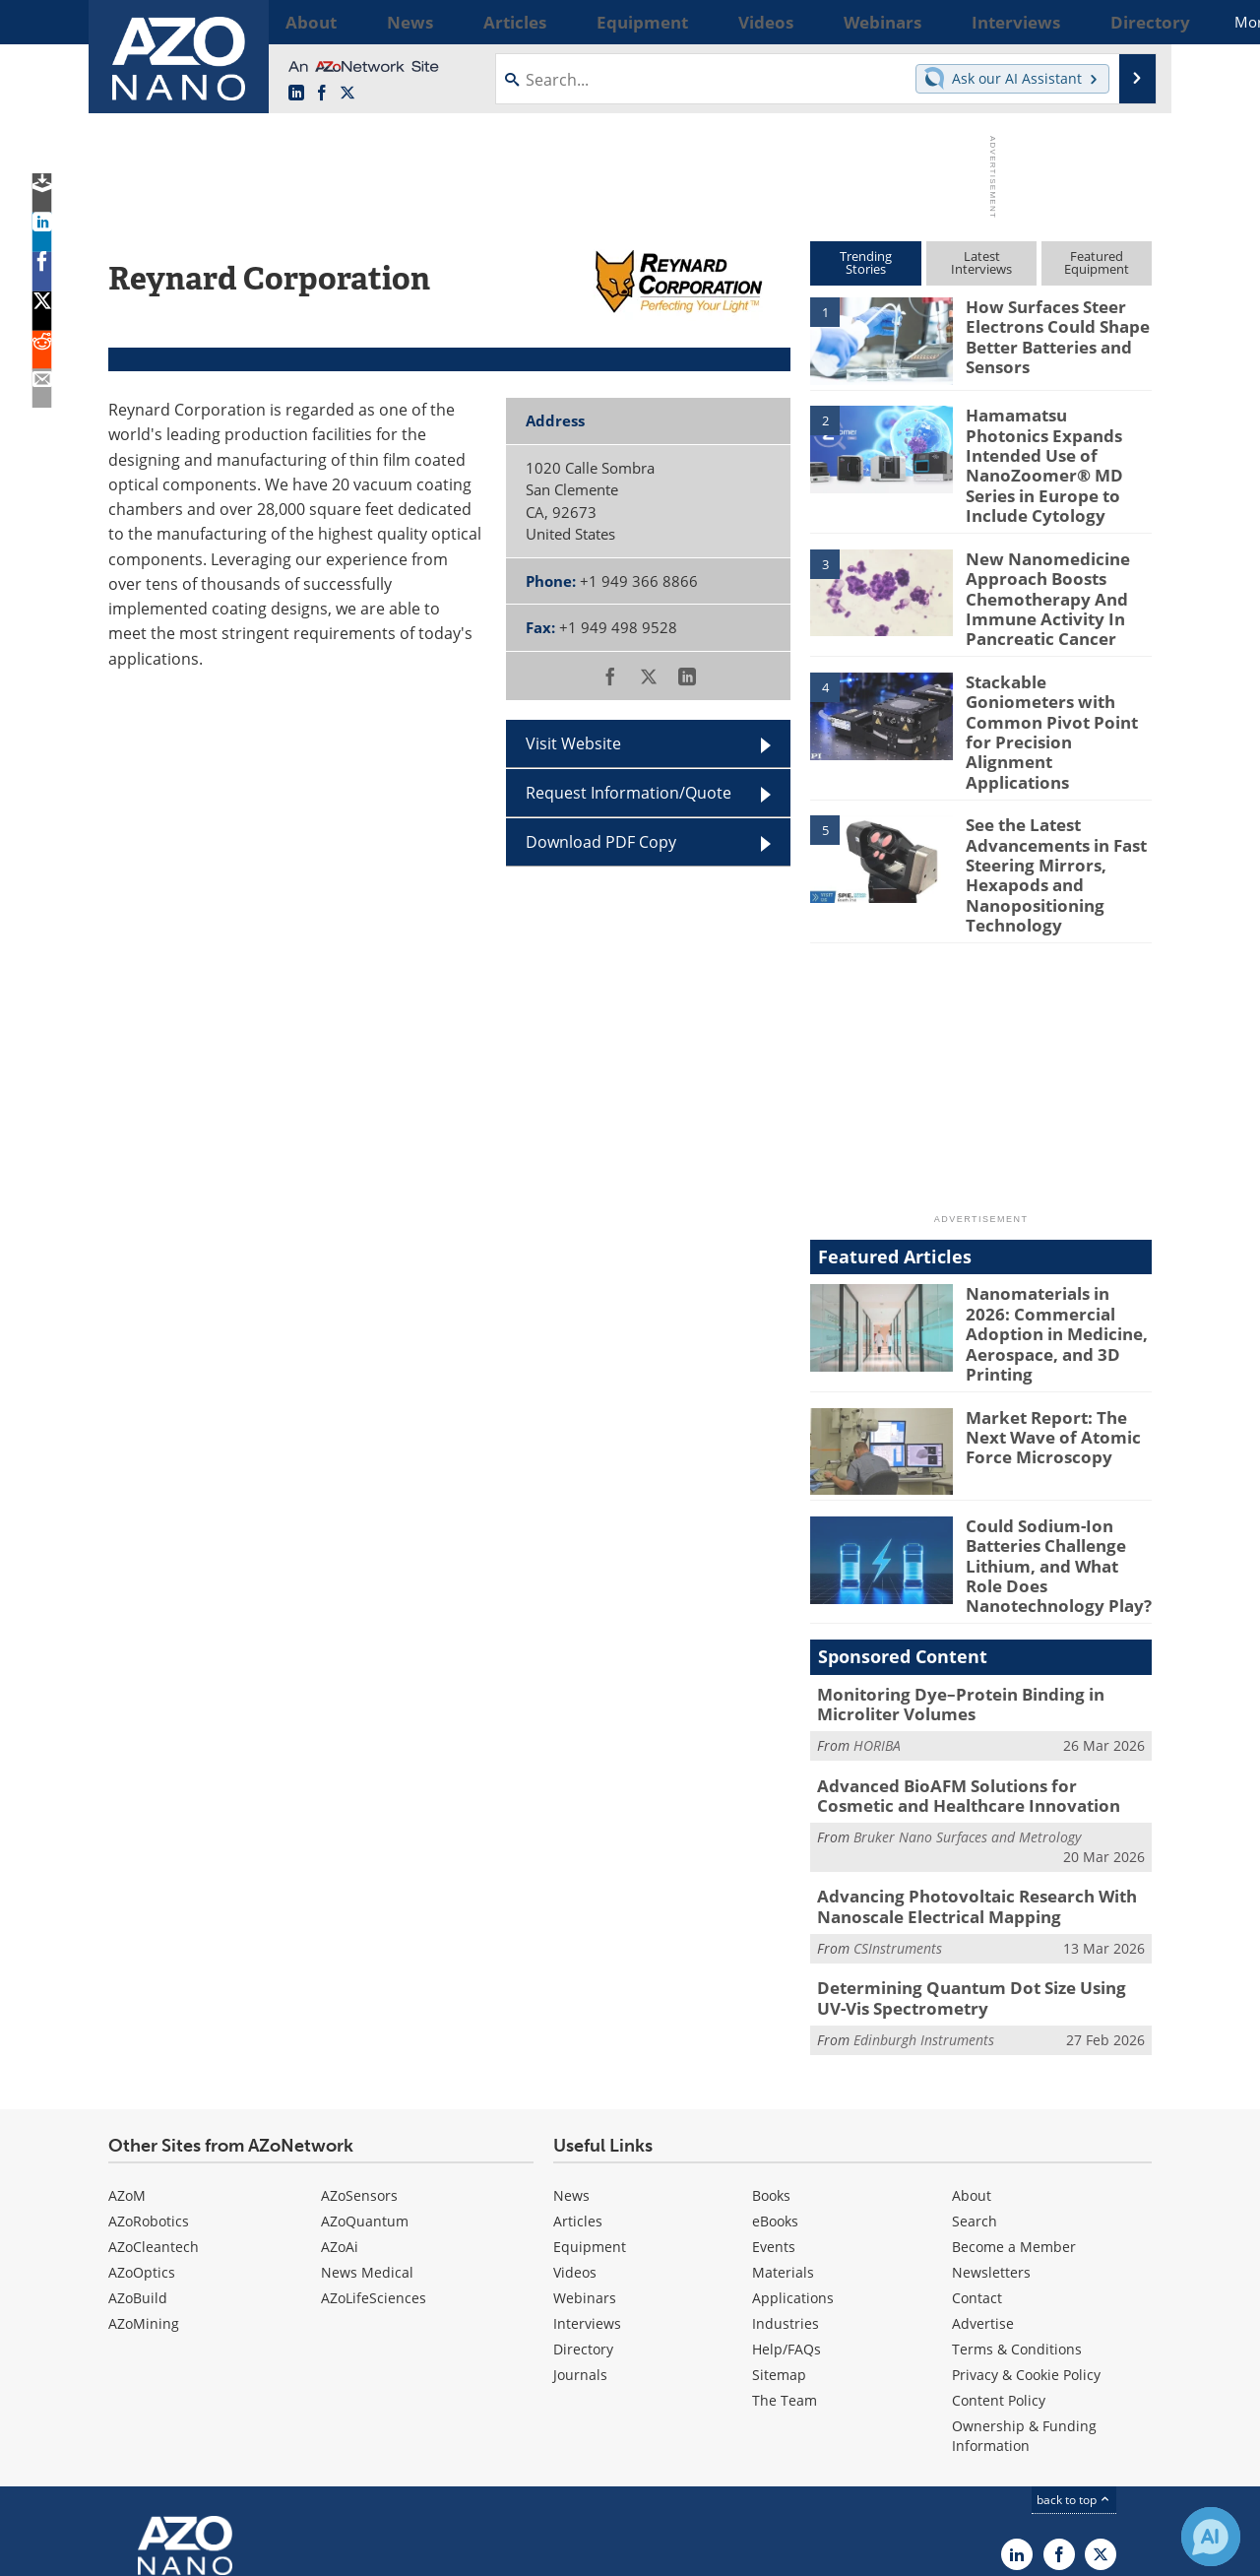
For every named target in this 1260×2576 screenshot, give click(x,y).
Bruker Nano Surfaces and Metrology (967, 1709)
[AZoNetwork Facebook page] (322, 93)
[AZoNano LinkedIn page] (296, 93)
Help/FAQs (786, 2211)
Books (771, 2057)
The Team (784, 2262)
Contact (977, 2160)
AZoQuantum (365, 2083)
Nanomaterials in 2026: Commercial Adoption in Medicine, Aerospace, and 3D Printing (1057, 1227)
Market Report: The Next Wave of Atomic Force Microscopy (1058, 1327)
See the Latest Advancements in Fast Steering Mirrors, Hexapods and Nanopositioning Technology (1048, 791)
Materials (783, 2134)
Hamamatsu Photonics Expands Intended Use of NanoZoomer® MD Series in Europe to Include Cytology (1058, 450)
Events (773, 2108)
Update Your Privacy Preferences (257, 2551)
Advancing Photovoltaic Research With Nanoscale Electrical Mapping (961, 1776)
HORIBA (877, 1622)
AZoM (127, 2057)
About (971, 2057)
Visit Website (573, 743)
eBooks (775, 2083)
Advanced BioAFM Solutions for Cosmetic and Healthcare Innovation (969, 1670)
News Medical (367, 2134)
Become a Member (1014, 2108)
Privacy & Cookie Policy (1026, 2236)
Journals (580, 2236)
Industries (785, 2185)
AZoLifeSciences (373, 2160)
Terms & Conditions (1017, 2211)
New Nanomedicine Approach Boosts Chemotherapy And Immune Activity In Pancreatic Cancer (1039, 561)
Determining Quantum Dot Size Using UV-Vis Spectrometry (981, 1864)
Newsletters (991, 2134)
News (571, 2057)
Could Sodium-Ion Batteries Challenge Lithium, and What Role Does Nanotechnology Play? (1054, 1453)
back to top (1074, 2361)
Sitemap (779, 2236)
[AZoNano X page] (347, 93)
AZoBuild (137, 2160)
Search (974, 2083)
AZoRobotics (148, 2083)
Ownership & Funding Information (1024, 2298)
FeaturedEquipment (1096, 262)
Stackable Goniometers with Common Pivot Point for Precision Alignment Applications (1053, 664)
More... (1126, 22)
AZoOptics (141, 2134)
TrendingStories (866, 262)
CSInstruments (897, 1815)
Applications (793, 2160)
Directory (583, 2211)
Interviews (587, 2185)
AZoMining (143, 2185)
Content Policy (998, 2262)
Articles (577, 2083)
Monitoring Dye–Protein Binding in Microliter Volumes (946, 1583)
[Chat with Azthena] (1210, 2536)
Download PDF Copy (601, 842)
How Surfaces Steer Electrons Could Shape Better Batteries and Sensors (1048, 332)
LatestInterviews (981, 262)
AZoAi (339, 2108)
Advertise (983, 2185)
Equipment (589, 2108)
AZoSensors (359, 2057)
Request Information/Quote (628, 793)
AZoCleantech (153, 2108)
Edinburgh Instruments (923, 1902)
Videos (575, 2134)
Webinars (584, 2160)
